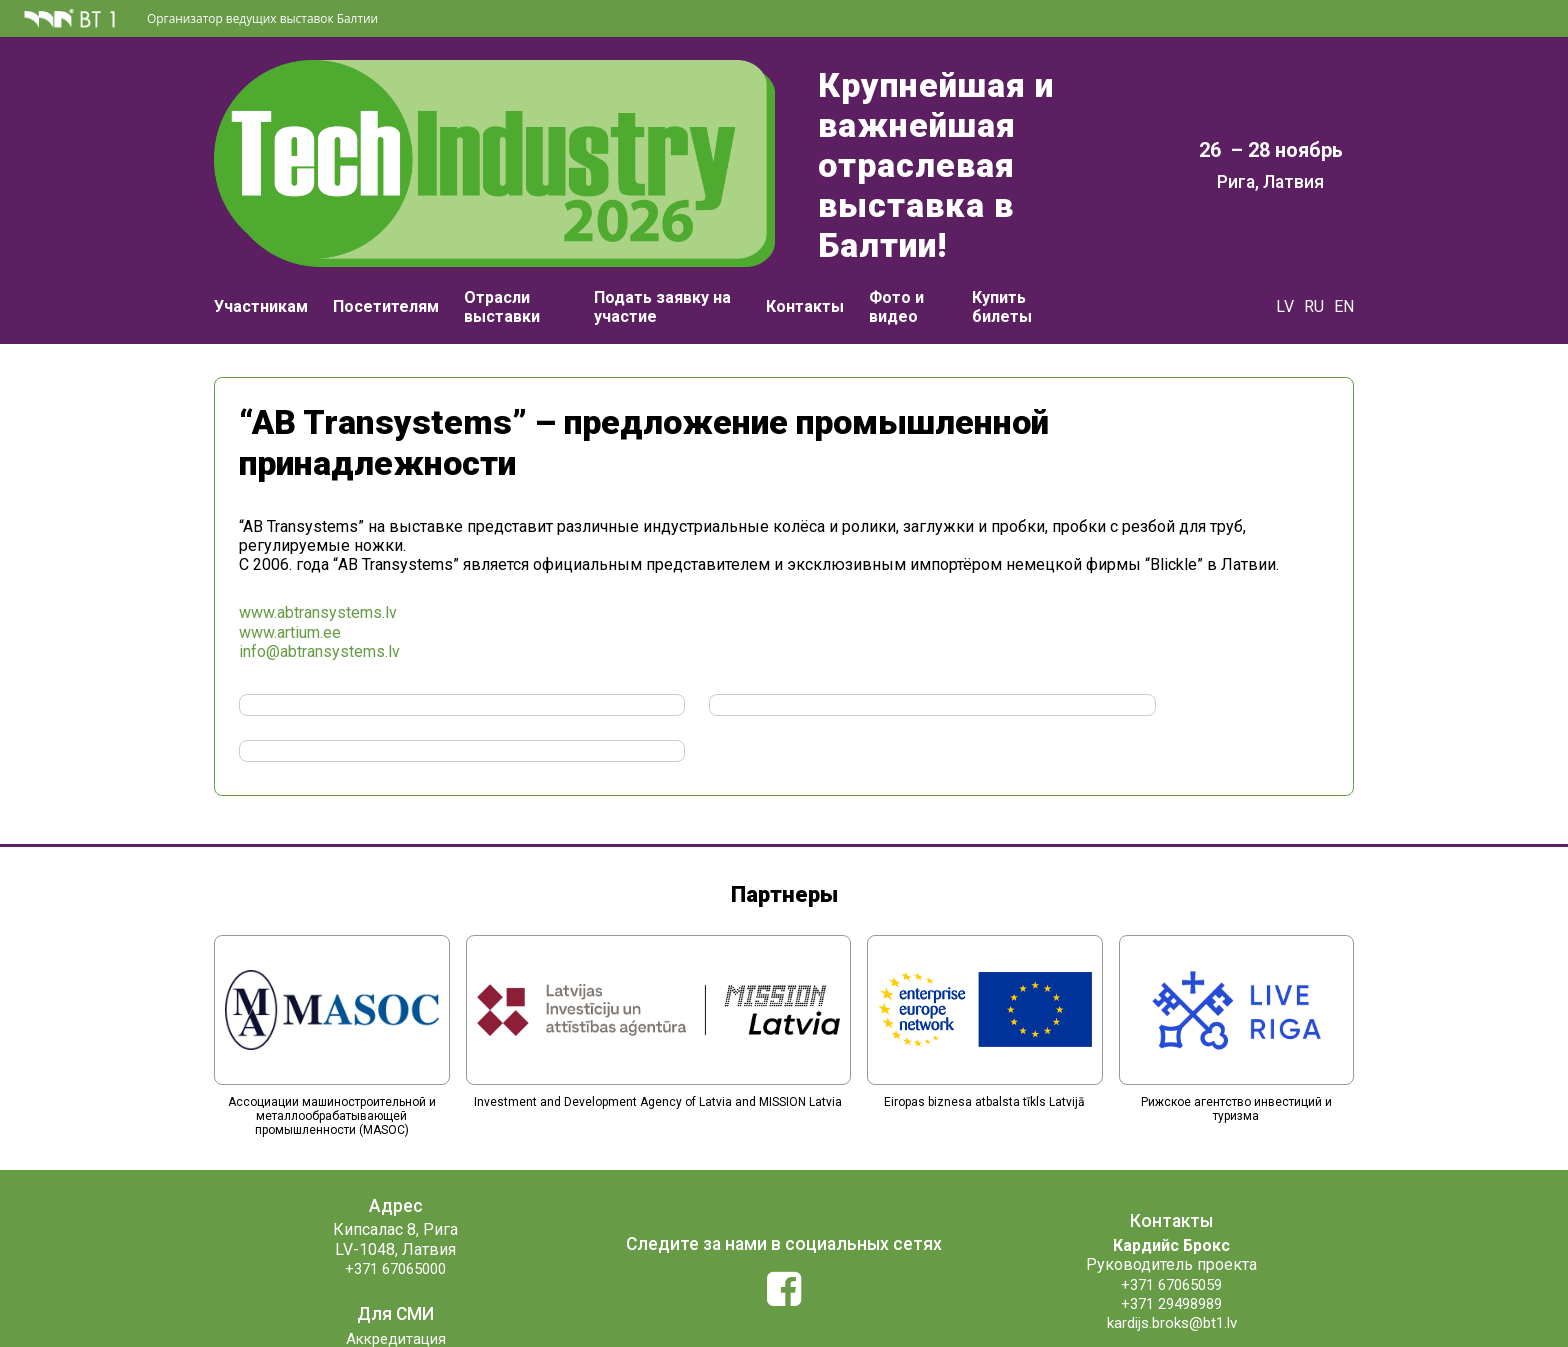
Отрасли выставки (502, 258)
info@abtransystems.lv (319, 617)
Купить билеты (1002, 258)
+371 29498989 (1172, 1223)
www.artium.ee (290, 598)
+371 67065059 (1172, 1204)
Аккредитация (395, 1258)
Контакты (805, 257)
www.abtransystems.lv (318, 578)
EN (1344, 257)
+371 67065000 (396, 1188)
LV (1285, 257)
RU (1314, 257)
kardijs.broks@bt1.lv (1171, 1242)
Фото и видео (896, 258)
